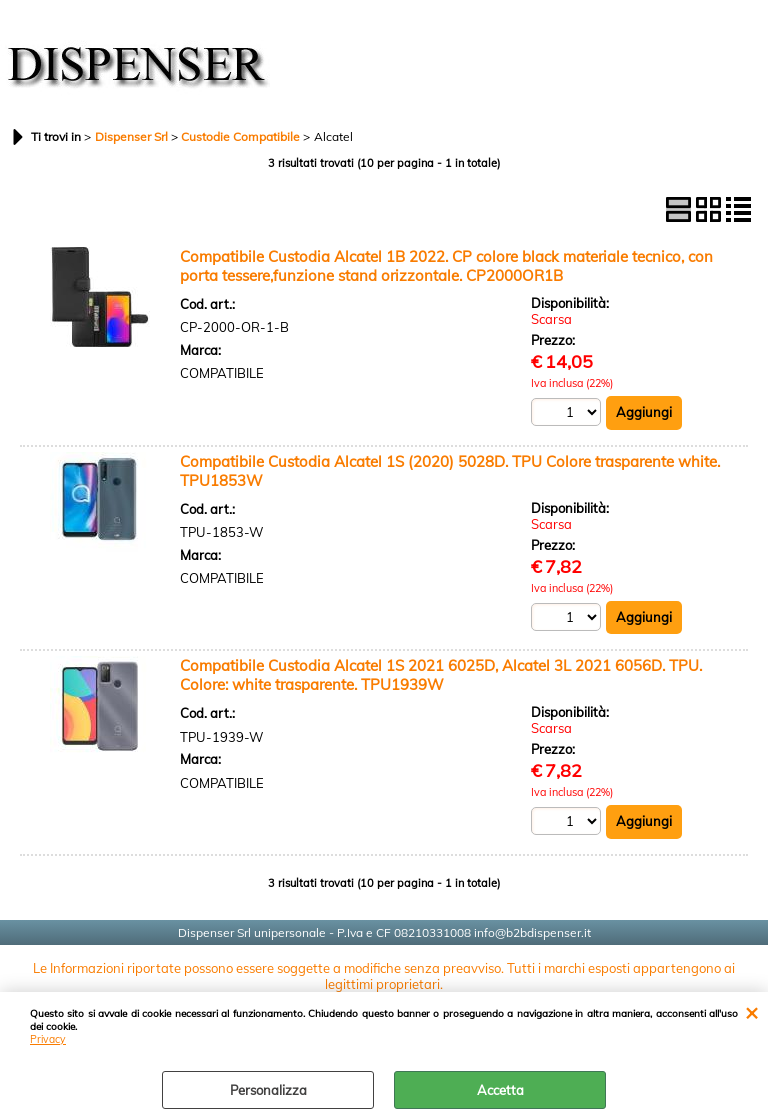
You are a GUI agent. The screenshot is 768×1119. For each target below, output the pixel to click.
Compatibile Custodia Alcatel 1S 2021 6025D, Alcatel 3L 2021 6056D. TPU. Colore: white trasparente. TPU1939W (441, 675)
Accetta (500, 1090)
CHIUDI (751, 1012)
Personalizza (268, 1090)
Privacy (48, 1039)
